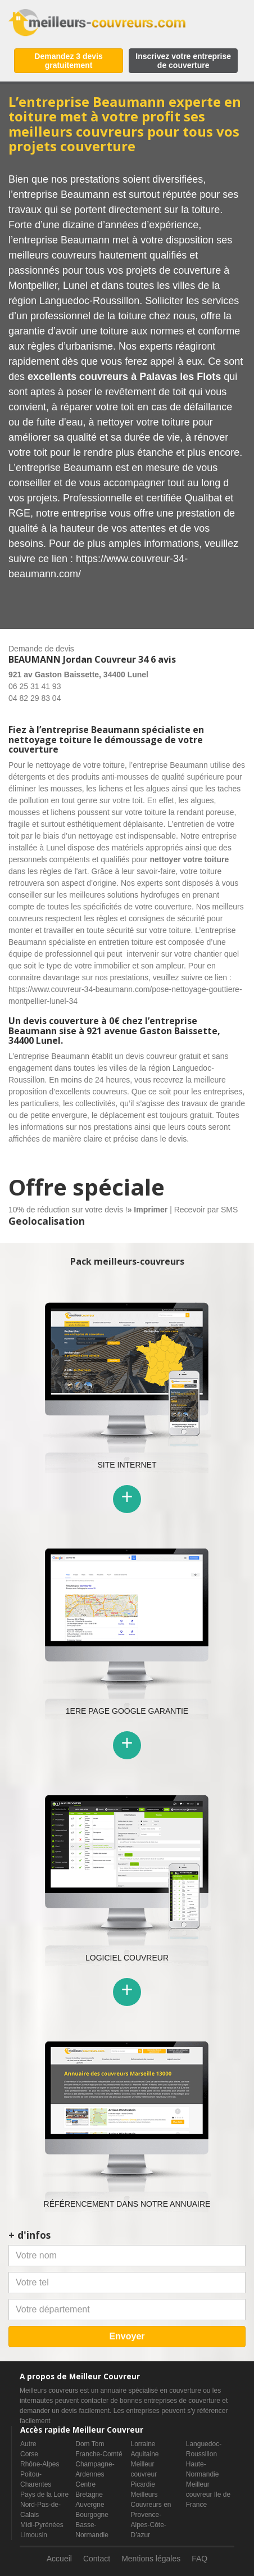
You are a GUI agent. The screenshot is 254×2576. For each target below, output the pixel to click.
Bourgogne (91, 2515)
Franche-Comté (98, 2454)
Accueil (59, 2558)
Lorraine (143, 2444)
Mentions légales (150, 2558)
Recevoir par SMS (206, 1209)
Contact (96, 2558)
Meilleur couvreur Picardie (144, 2474)
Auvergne (89, 2505)
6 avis (163, 659)
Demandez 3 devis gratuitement (68, 61)
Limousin (33, 2535)
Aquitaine (145, 2454)
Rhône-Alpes (39, 2464)
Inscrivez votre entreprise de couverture (183, 61)
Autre (28, 2444)
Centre (85, 2484)
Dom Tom (89, 2444)
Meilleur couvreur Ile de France (208, 2494)
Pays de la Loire (44, 2494)
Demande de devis (41, 648)
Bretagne (89, 2494)
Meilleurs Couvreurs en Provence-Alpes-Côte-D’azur (151, 2515)
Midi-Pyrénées (42, 2525)
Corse (29, 2454)
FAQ (199, 2558)
